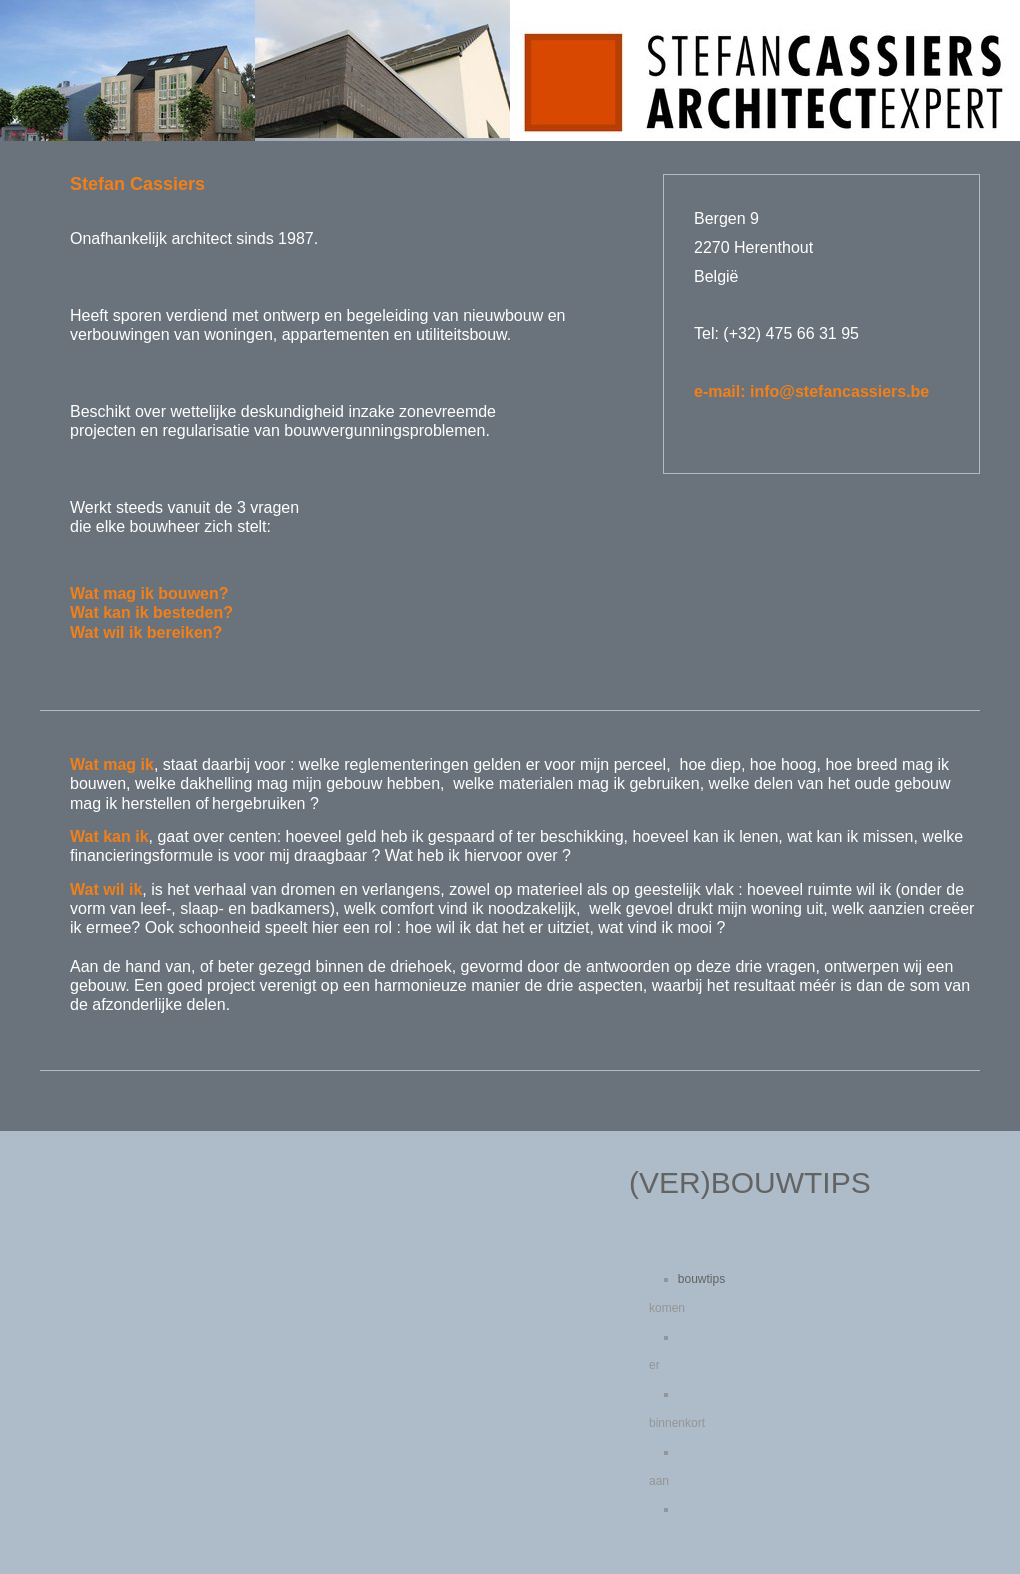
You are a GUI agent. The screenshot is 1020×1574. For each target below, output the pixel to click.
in (838, 391)
